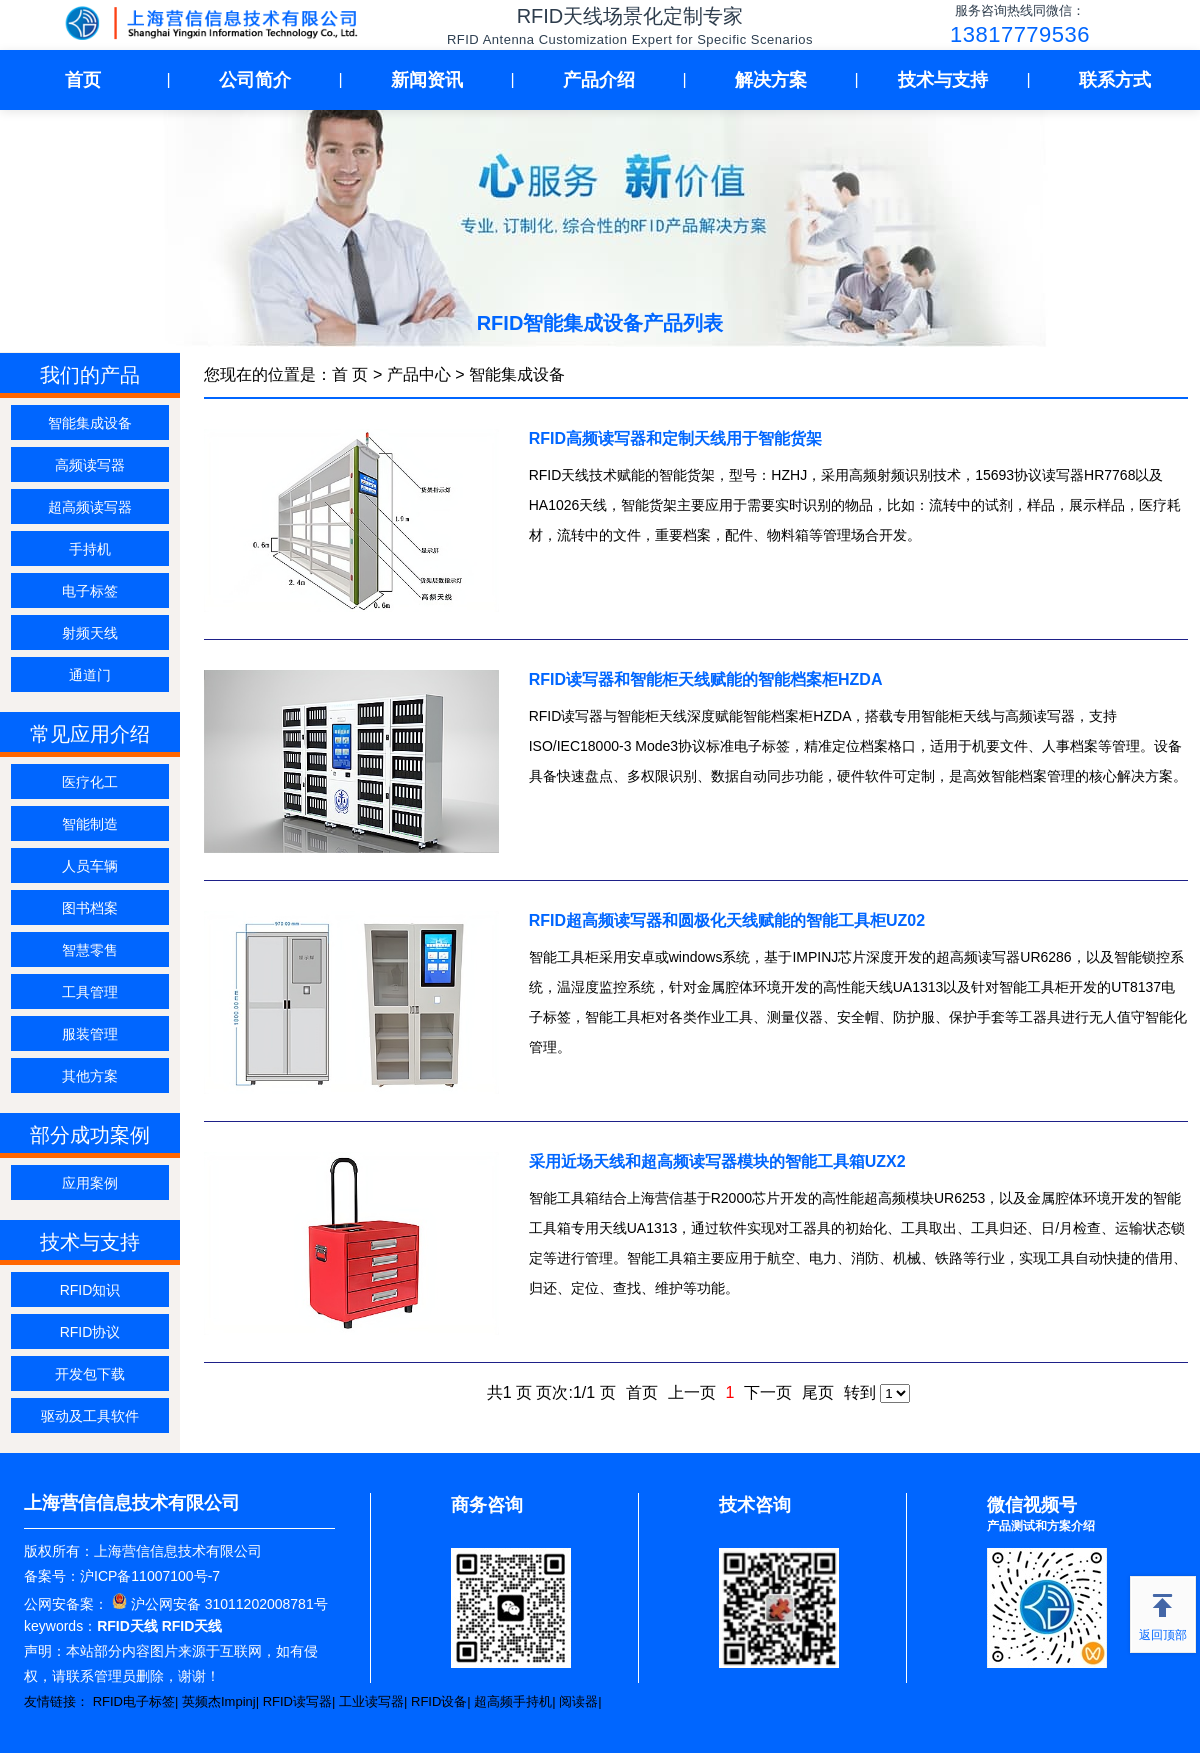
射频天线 (90, 633)
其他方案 (90, 1076)
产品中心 (419, 374)
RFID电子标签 (134, 1701)
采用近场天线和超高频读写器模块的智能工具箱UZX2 (717, 1161)
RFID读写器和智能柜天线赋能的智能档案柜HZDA (706, 679)
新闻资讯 (427, 80)
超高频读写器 (90, 507)
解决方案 (771, 80)
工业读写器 (371, 1701)
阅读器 (578, 1701)
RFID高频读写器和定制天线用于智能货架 (675, 438)
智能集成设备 (90, 423)
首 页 (350, 374)
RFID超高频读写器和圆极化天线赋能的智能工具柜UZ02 (727, 920)
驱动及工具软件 (90, 1416)
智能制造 (90, 824)
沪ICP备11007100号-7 (150, 1576)
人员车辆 (90, 866)
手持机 (90, 549)
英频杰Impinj (219, 1701)
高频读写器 (90, 465)
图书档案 (90, 908)
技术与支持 (943, 80)
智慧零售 (90, 950)
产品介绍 (599, 80)
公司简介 (255, 80)
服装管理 (90, 1034)
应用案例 (90, 1183)
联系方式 (1115, 80)
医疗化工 (90, 782)
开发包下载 (90, 1374)
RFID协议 (90, 1332)
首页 (83, 80)
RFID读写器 (297, 1701)
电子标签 (90, 591)
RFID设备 (439, 1701)
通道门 (90, 675)
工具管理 (90, 992)
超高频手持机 (513, 1701)
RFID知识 (90, 1290)
